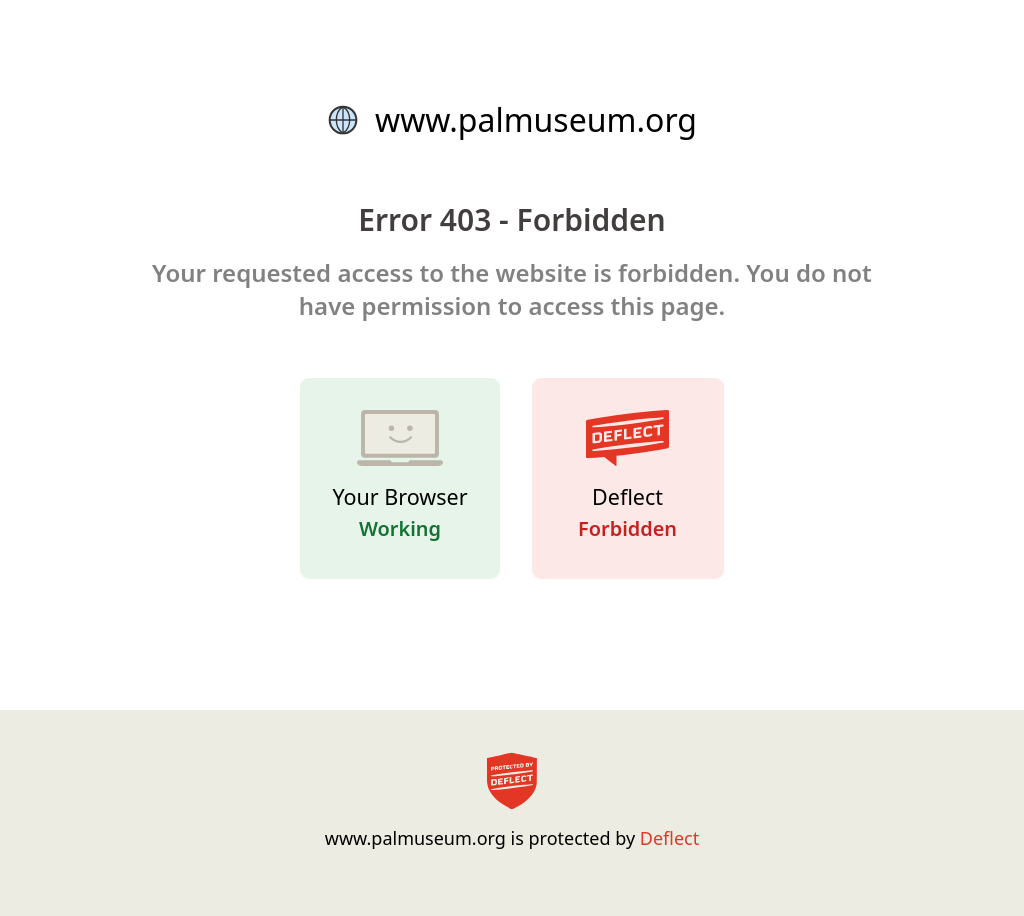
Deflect (669, 838)
